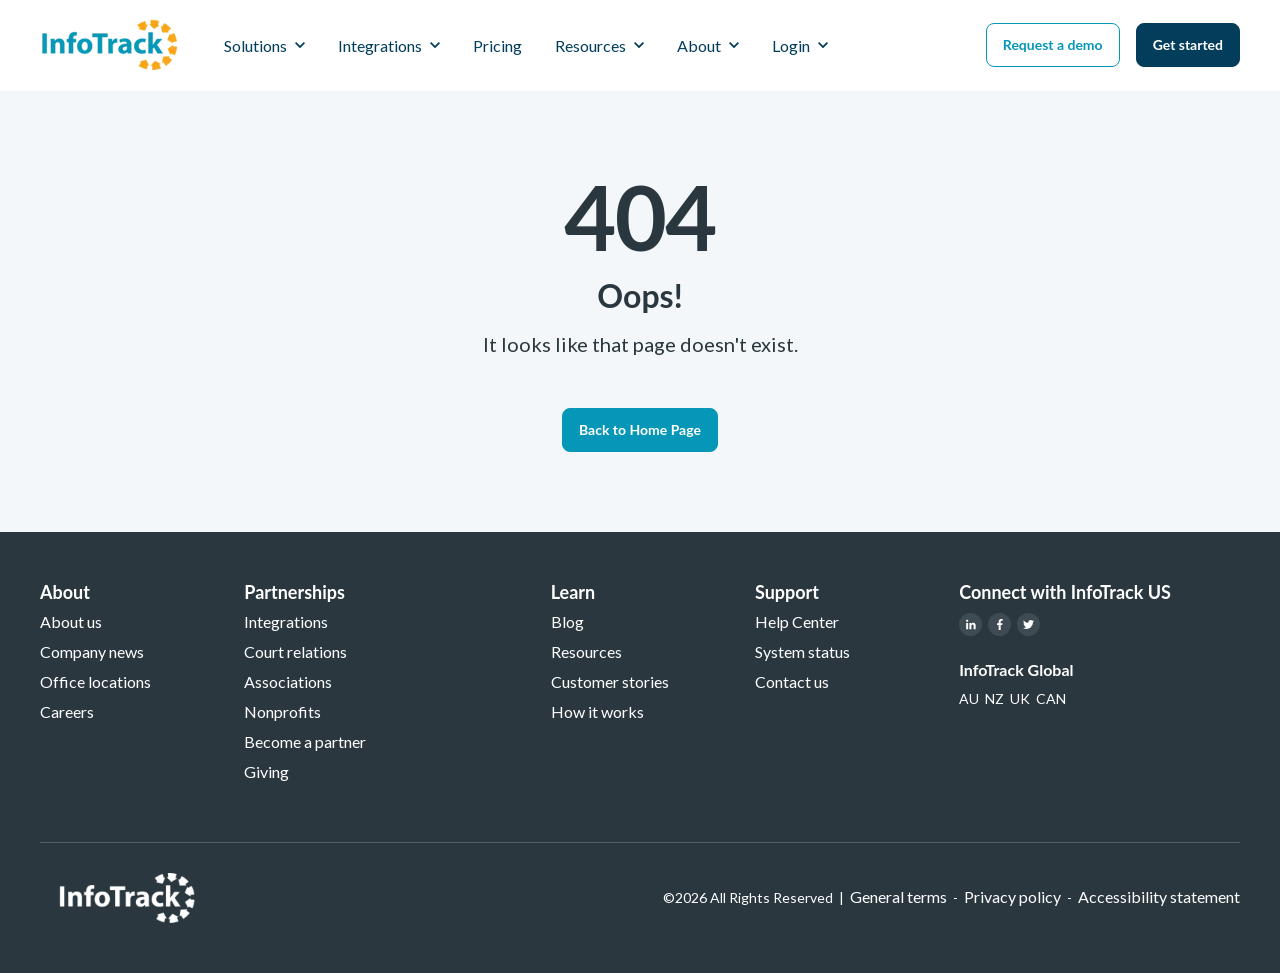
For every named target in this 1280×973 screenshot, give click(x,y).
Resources (586, 651)
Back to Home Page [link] (640, 429)
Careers (67, 711)
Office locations (95, 681)
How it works (597, 711)
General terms (898, 896)
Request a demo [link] (1053, 44)
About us (71, 621)
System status (802, 651)
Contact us (792, 681)
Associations (288, 681)
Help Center (797, 621)
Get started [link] (1188, 44)
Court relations (295, 651)
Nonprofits (282, 711)
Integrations (286, 621)
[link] (109, 42)
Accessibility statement (1159, 896)
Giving (266, 771)
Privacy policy (1012, 896)
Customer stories (610, 681)
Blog (567, 621)
